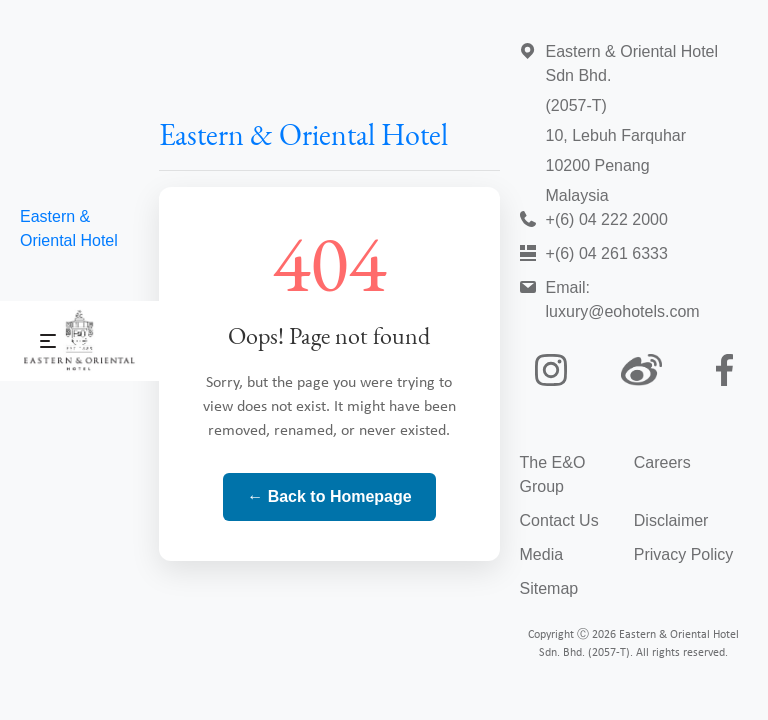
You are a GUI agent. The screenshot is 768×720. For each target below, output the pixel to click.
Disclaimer (671, 520)
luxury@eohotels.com (623, 311)
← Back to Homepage (329, 496)
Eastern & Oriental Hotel (303, 137)
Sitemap (549, 588)
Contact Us (559, 520)
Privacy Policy (684, 554)
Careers (662, 462)
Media (542, 554)
